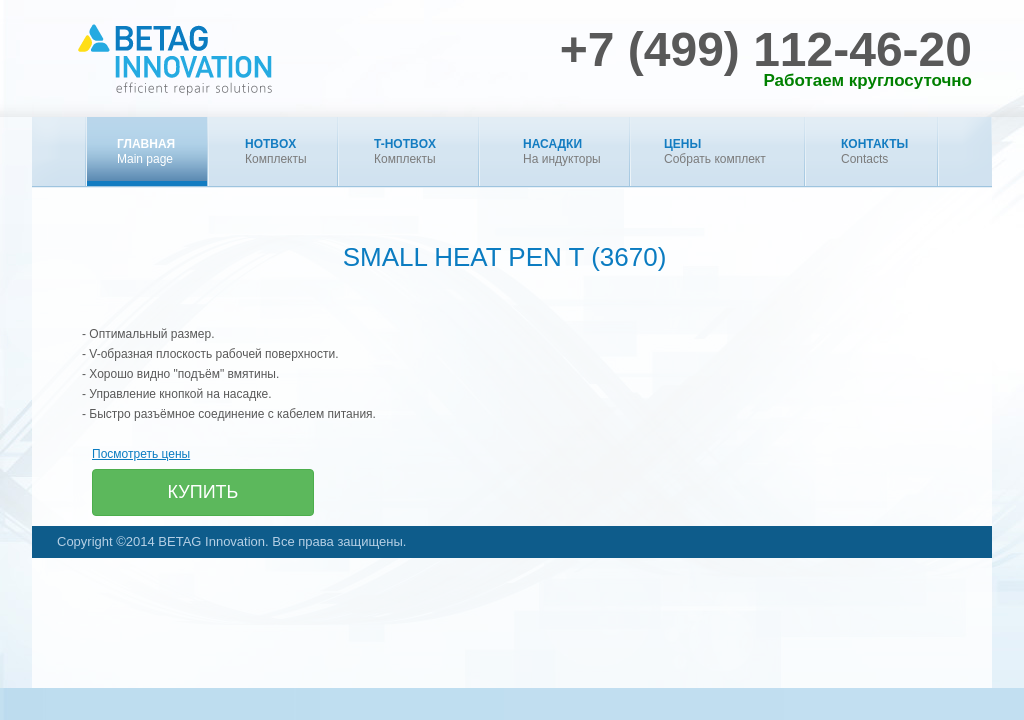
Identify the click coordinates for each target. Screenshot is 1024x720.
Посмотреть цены (141, 454)
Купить (203, 492)
